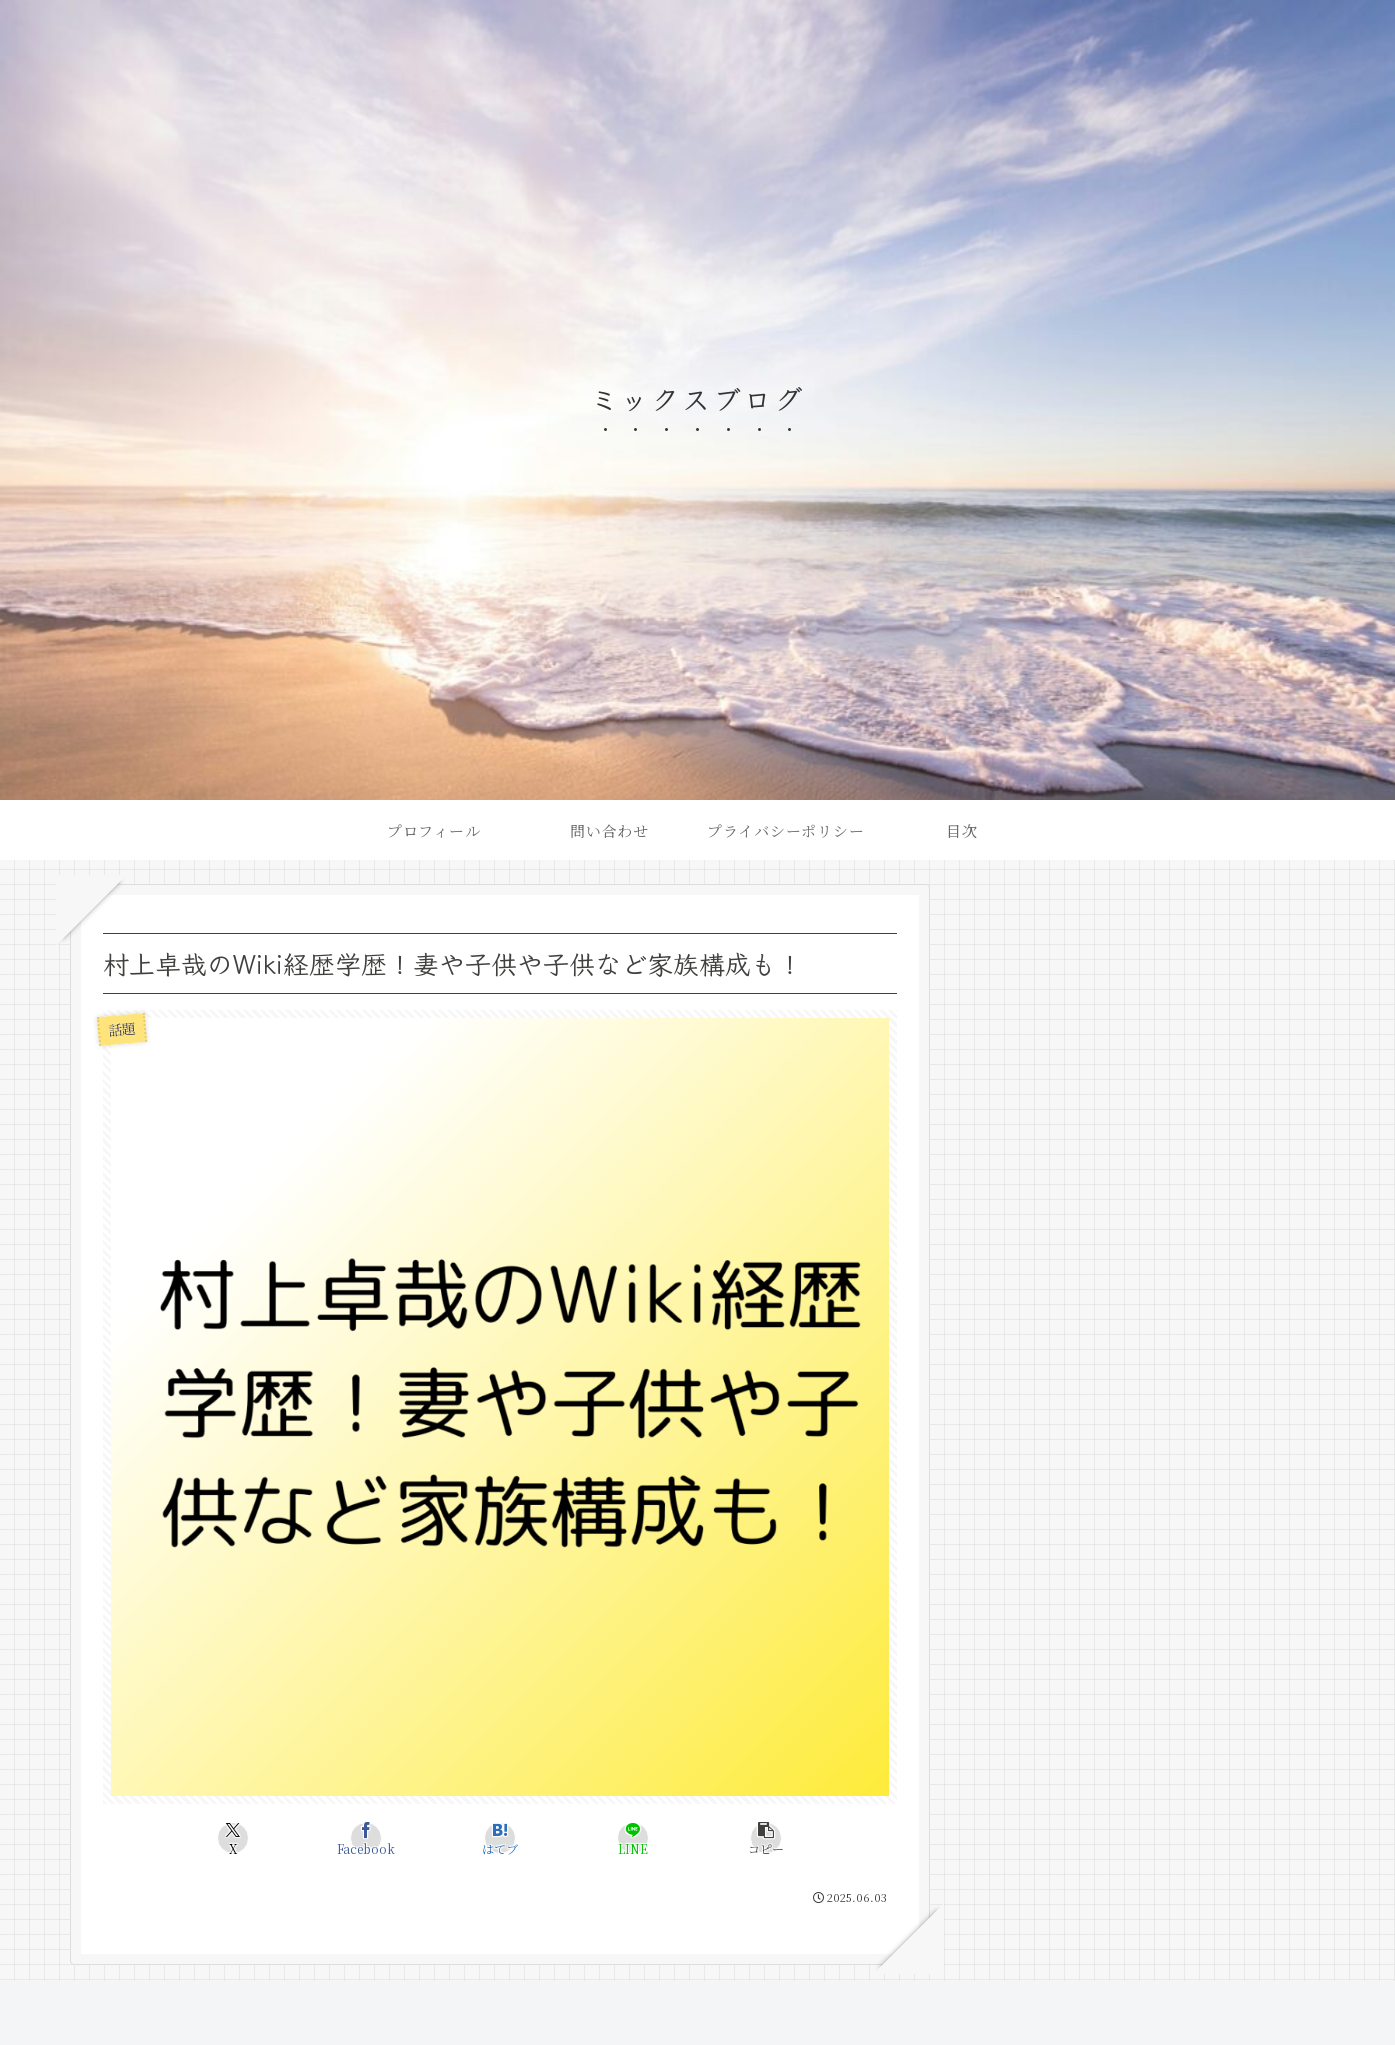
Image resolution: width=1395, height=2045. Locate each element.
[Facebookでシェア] (366, 1838)
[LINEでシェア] (632, 1838)
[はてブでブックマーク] (499, 1838)
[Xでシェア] (232, 1838)
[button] (766, 1838)
